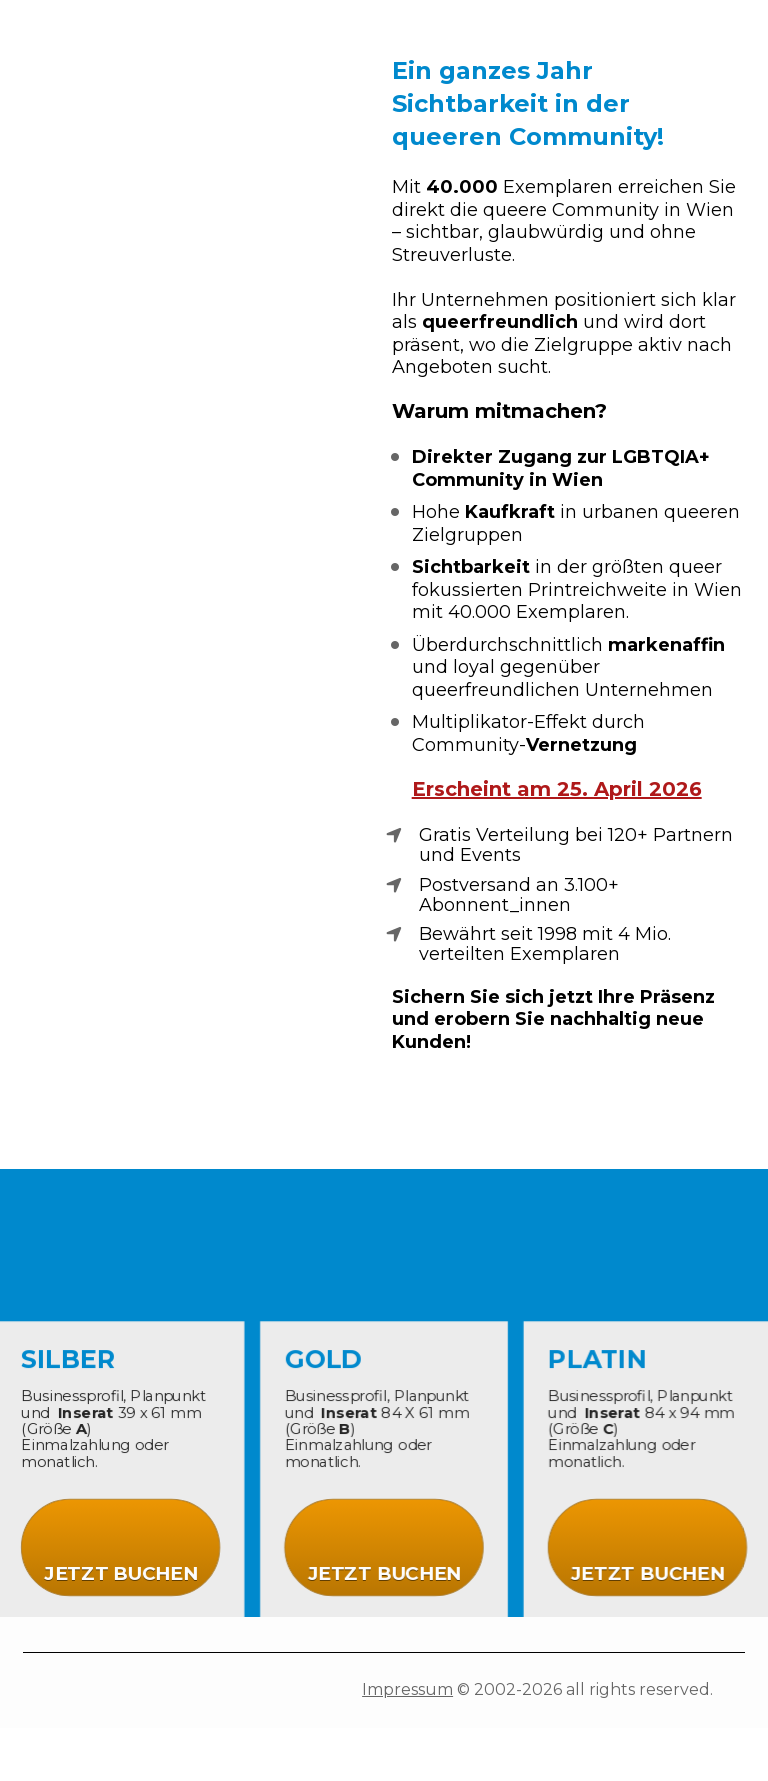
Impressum (407, 1689)
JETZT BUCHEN (126, 1569)
